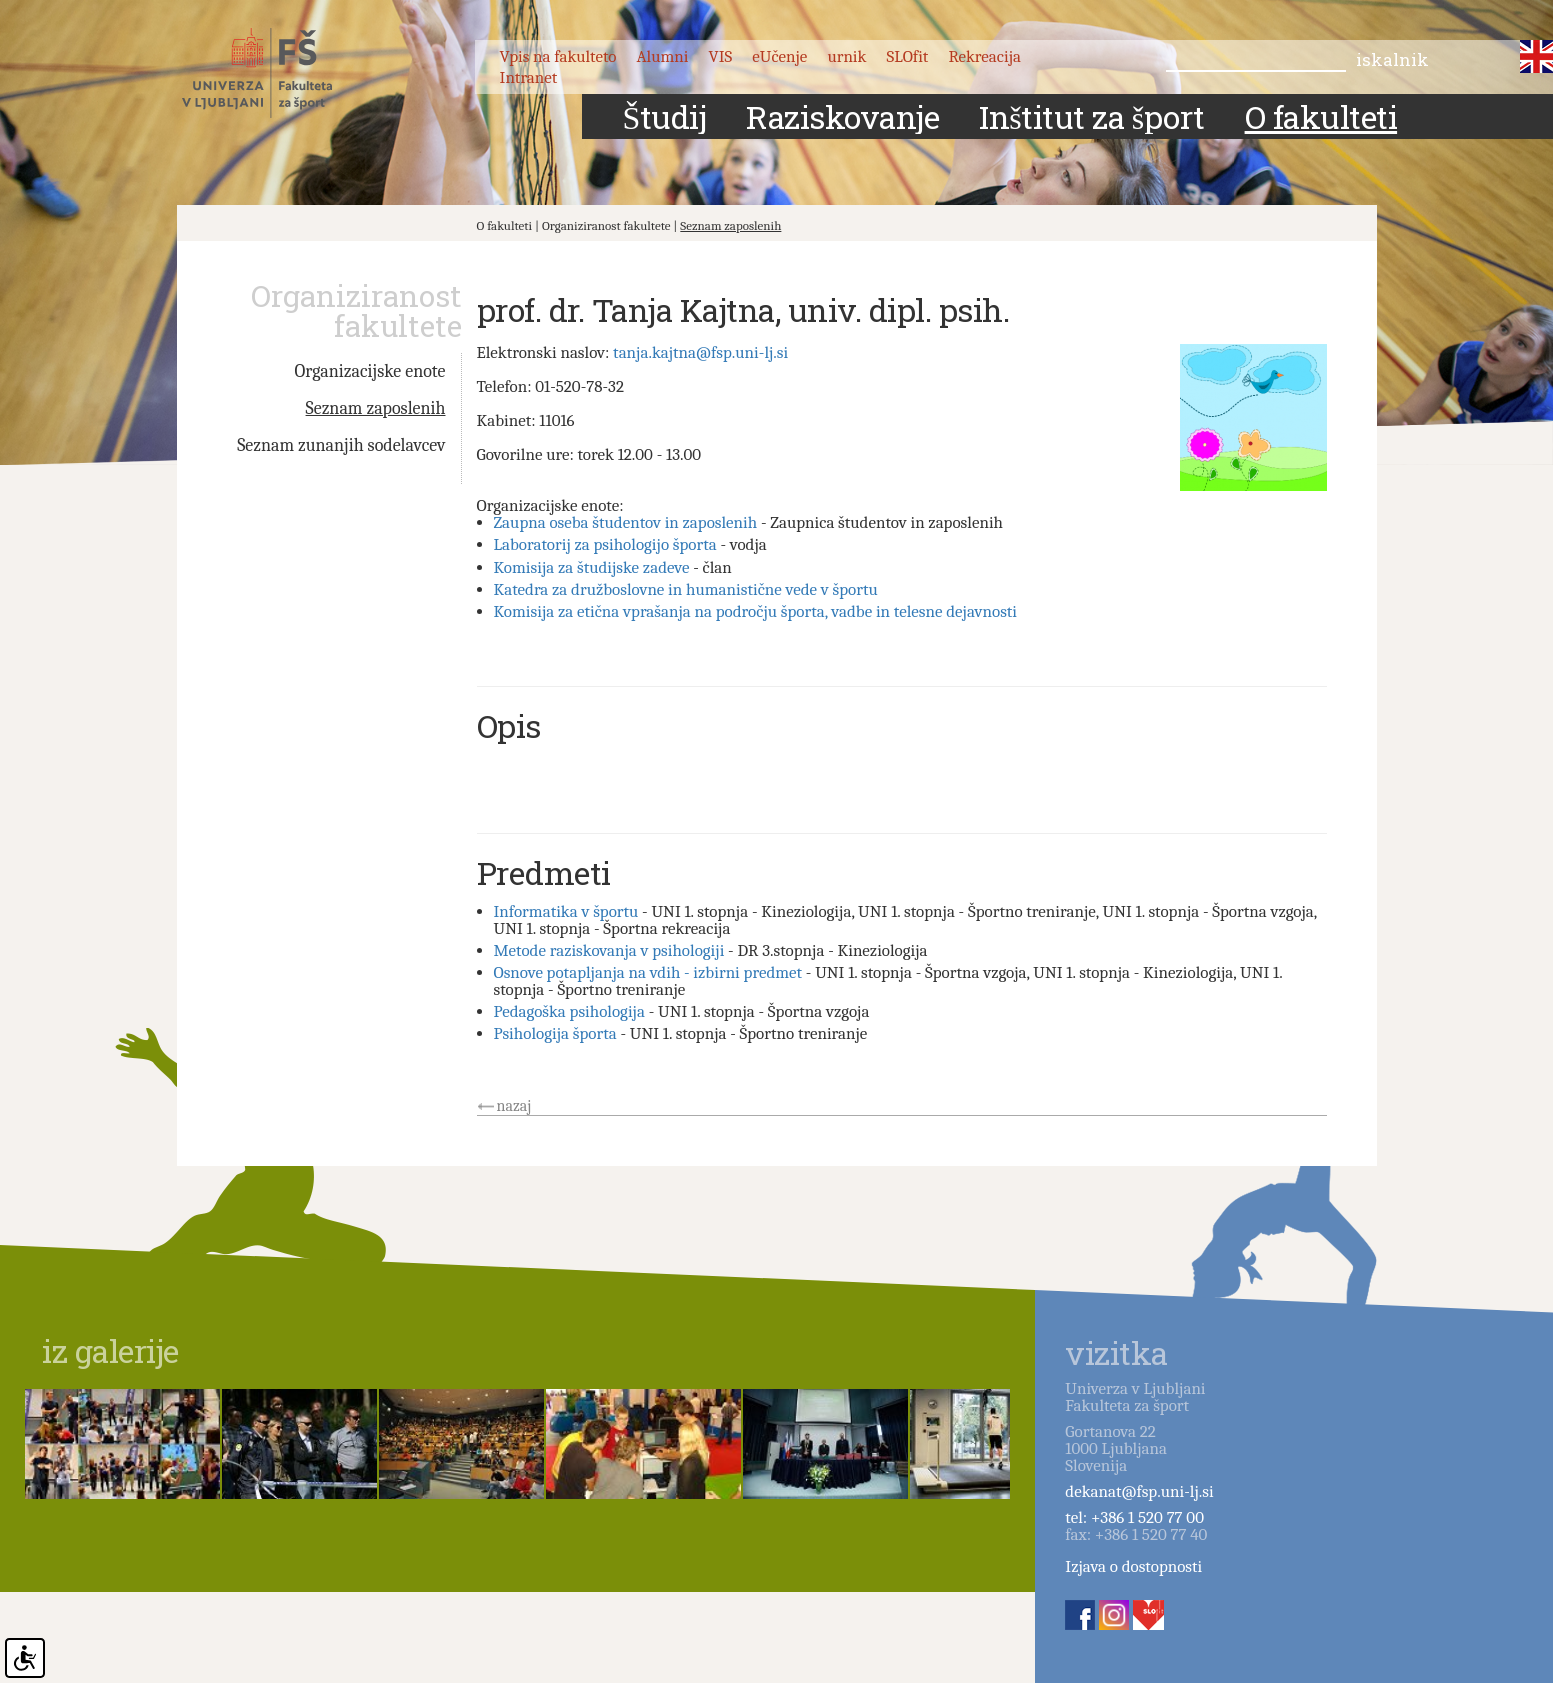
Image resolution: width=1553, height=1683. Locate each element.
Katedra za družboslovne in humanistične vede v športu (686, 589)
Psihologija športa (555, 1033)
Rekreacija (984, 56)
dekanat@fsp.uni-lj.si (1139, 1491)
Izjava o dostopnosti (1133, 1566)
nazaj (514, 1106)
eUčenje (779, 56)
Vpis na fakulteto (558, 56)
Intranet (529, 77)
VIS (721, 56)
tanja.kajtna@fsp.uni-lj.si (700, 352)
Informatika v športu (566, 911)
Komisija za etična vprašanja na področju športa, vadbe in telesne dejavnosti (756, 611)
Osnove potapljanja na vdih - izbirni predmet (648, 972)
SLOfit (908, 56)
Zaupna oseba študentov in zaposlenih (626, 522)
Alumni (662, 56)
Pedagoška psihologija (569, 1011)
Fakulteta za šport (279, 73)
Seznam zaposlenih (730, 225)
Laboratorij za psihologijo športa (605, 544)
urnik (846, 56)
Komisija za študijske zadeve (592, 567)
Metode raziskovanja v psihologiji (609, 950)
